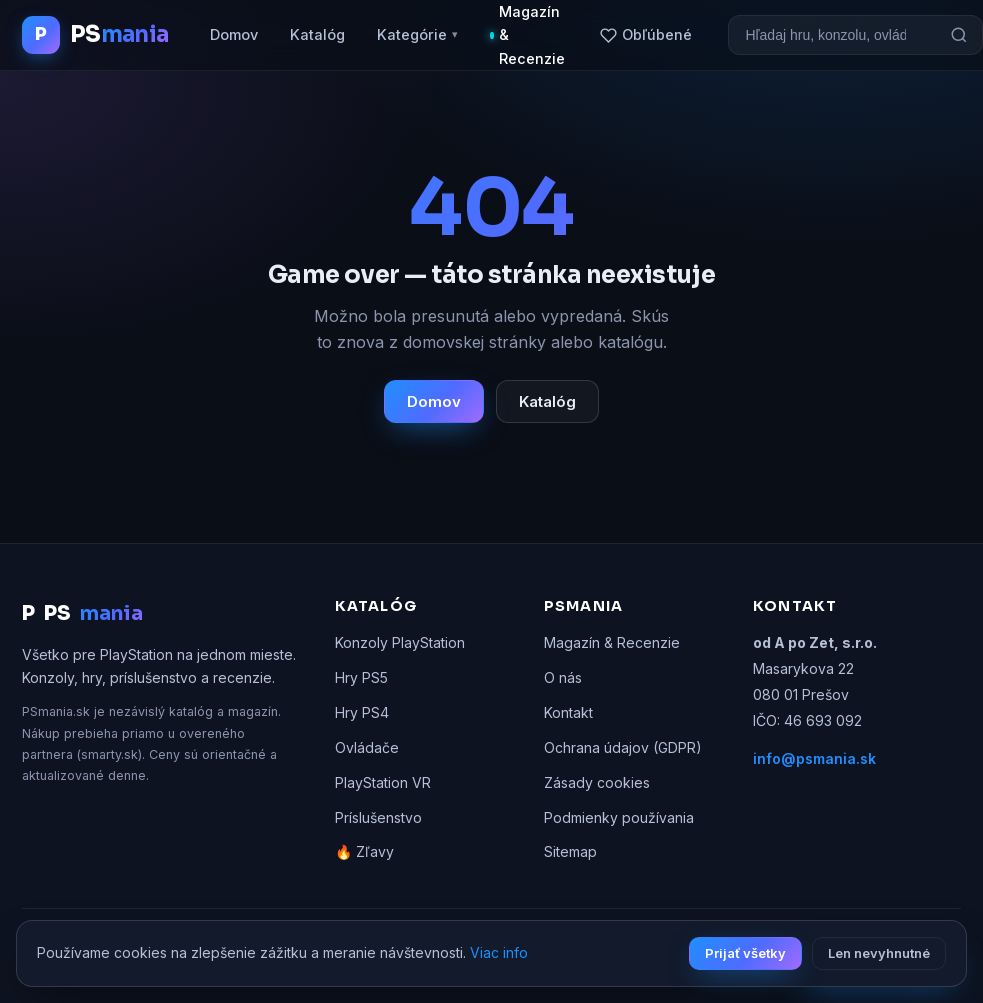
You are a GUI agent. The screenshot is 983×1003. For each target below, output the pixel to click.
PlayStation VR (383, 782)
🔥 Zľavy (364, 851)
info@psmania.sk (814, 758)
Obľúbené (646, 34)
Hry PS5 (361, 677)
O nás (563, 677)
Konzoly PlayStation (400, 642)
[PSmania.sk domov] (95, 35)
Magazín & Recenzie (612, 642)
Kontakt (568, 712)
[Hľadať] (959, 35)
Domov (234, 34)
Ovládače (367, 747)
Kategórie (417, 35)
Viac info (499, 952)
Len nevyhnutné (879, 953)
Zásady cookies (597, 782)
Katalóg (317, 34)
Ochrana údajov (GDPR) (623, 747)
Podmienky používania (619, 817)
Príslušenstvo (378, 817)
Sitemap (570, 851)
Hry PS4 (362, 712)
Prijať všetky (745, 953)
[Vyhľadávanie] (832, 35)
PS (82, 614)
